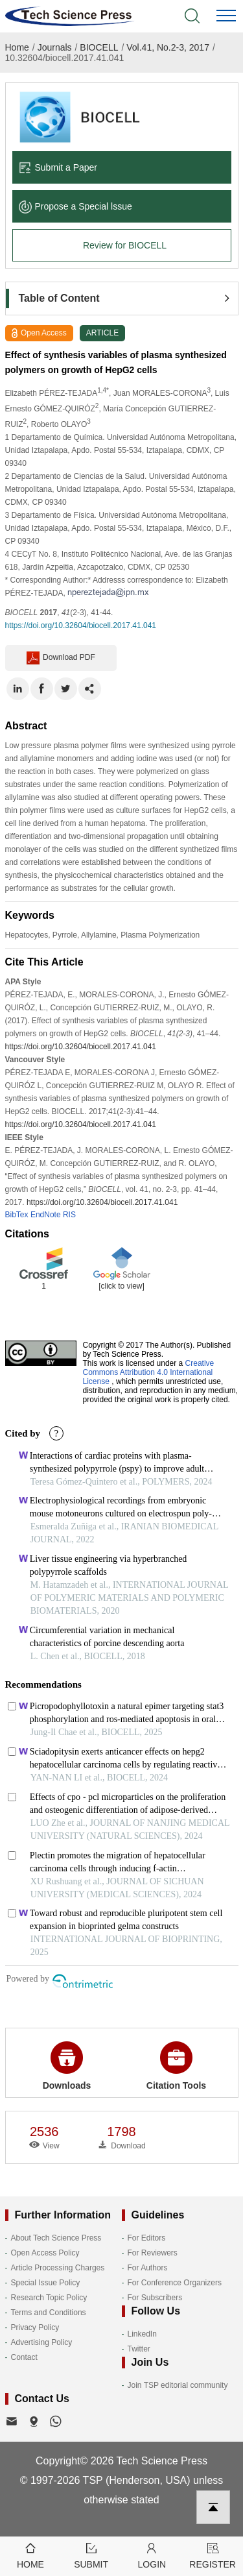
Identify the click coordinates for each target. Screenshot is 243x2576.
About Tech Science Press (56, 2237)
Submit (91, 2555)
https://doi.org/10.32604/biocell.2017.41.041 (81, 625)
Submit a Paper (58, 167)
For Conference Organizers (175, 2282)
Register (212, 2555)
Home (17, 47)
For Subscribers (155, 2297)
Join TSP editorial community (178, 2385)
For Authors (148, 2267)
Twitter (139, 2348)
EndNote (45, 1214)
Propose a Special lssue (75, 206)
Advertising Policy (42, 2342)
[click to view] (121, 1286)
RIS (69, 1214)
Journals (55, 47)
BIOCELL (99, 47)
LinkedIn (142, 2334)
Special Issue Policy (45, 2282)
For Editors (147, 2237)
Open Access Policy (45, 2252)
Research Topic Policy (49, 2297)
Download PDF (61, 657)
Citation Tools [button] (176, 2066)
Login (152, 2555)
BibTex (17, 1214)
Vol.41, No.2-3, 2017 (167, 47)
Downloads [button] (67, 2066)
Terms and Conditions (48, 2312)
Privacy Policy (35, 2327)
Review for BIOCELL (125, 245)
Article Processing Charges (58, 2267)
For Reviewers (153, 2252)
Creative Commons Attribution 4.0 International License (148, 1372)
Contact (24, 2357)
